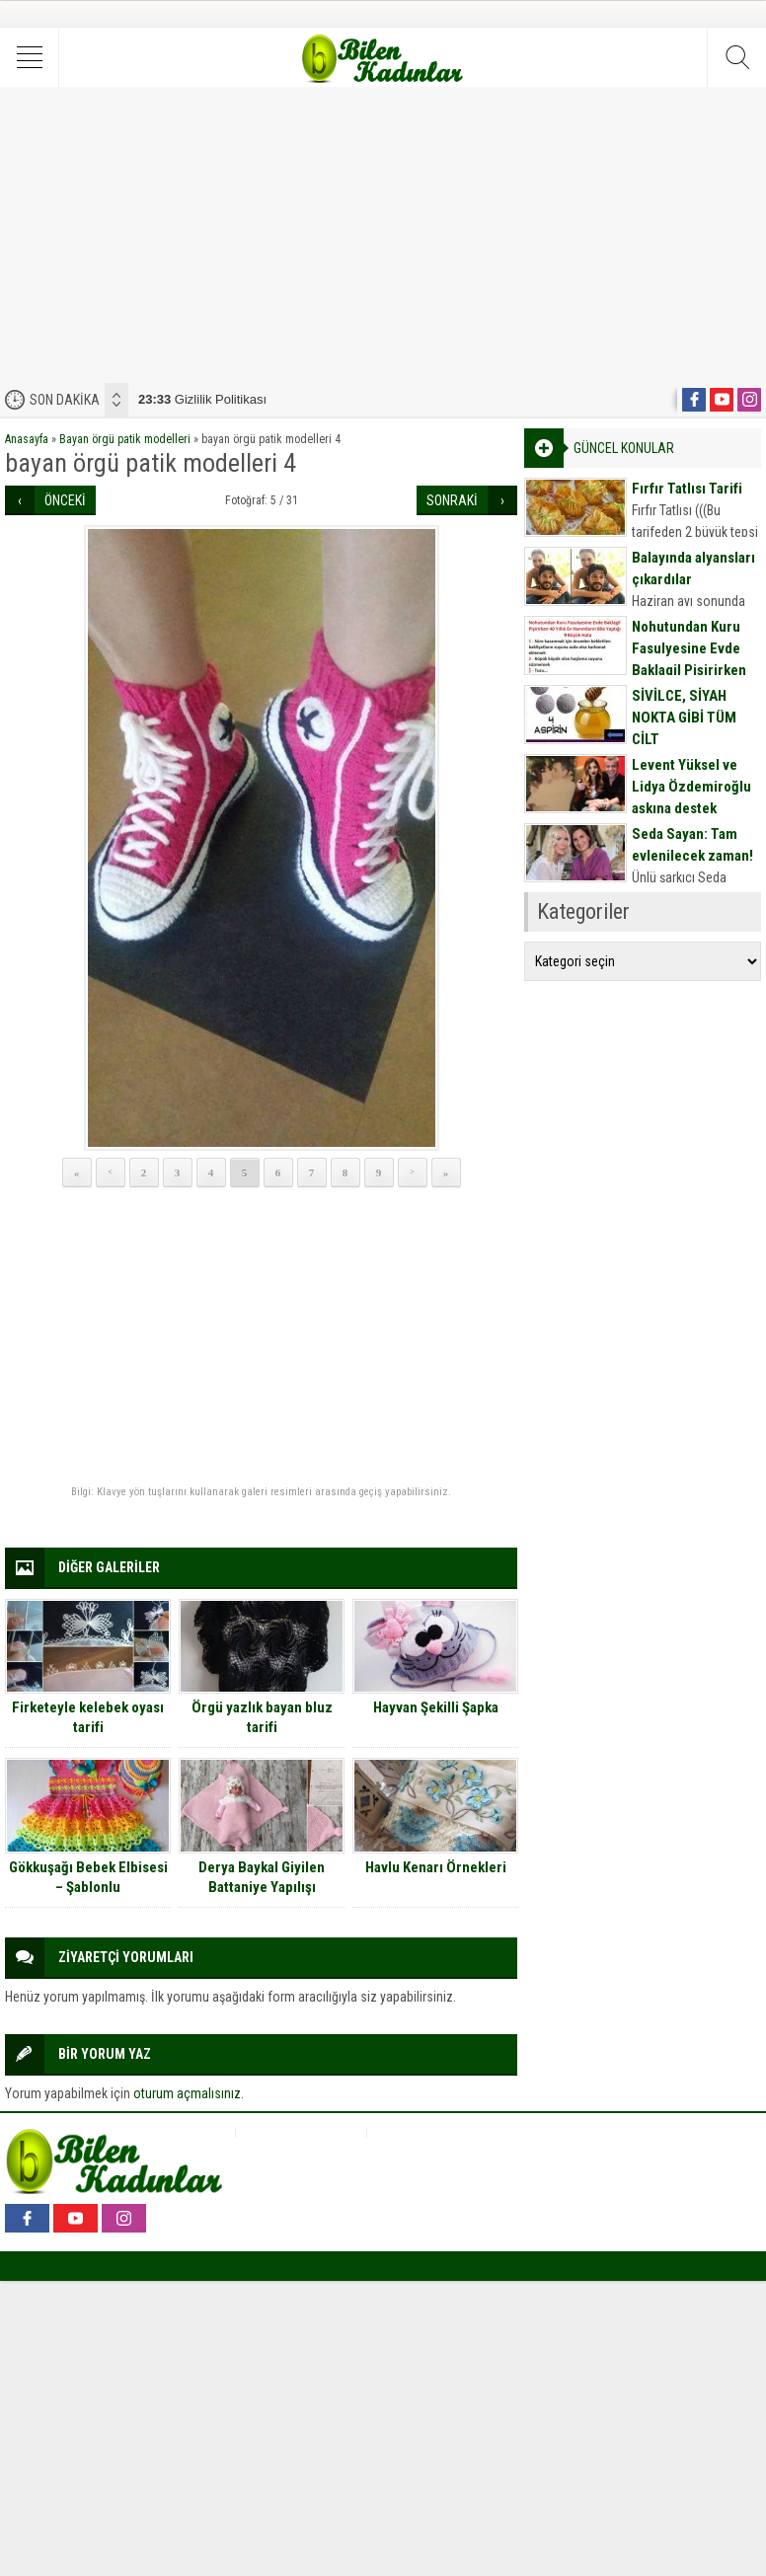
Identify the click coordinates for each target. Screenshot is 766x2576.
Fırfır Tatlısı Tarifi (687, 488)
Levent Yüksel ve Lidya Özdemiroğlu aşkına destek (691, 786)
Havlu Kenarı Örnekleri (435, 1867)
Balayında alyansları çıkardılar (693, 568)
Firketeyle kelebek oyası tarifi (88, 1717)
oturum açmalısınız (187, 2093)
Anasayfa (26, 439)
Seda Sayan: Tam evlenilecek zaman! (692, 845)
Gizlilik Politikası (202, 399)
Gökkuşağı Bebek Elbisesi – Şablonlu (88, 1877)
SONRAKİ (452, 500)
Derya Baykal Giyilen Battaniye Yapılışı (261, 1877)
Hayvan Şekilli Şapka (435, 1707)
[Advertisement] (383, 235)
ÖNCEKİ (65, 500)
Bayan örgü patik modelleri (125, 439)
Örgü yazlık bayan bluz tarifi (262, 1717)
